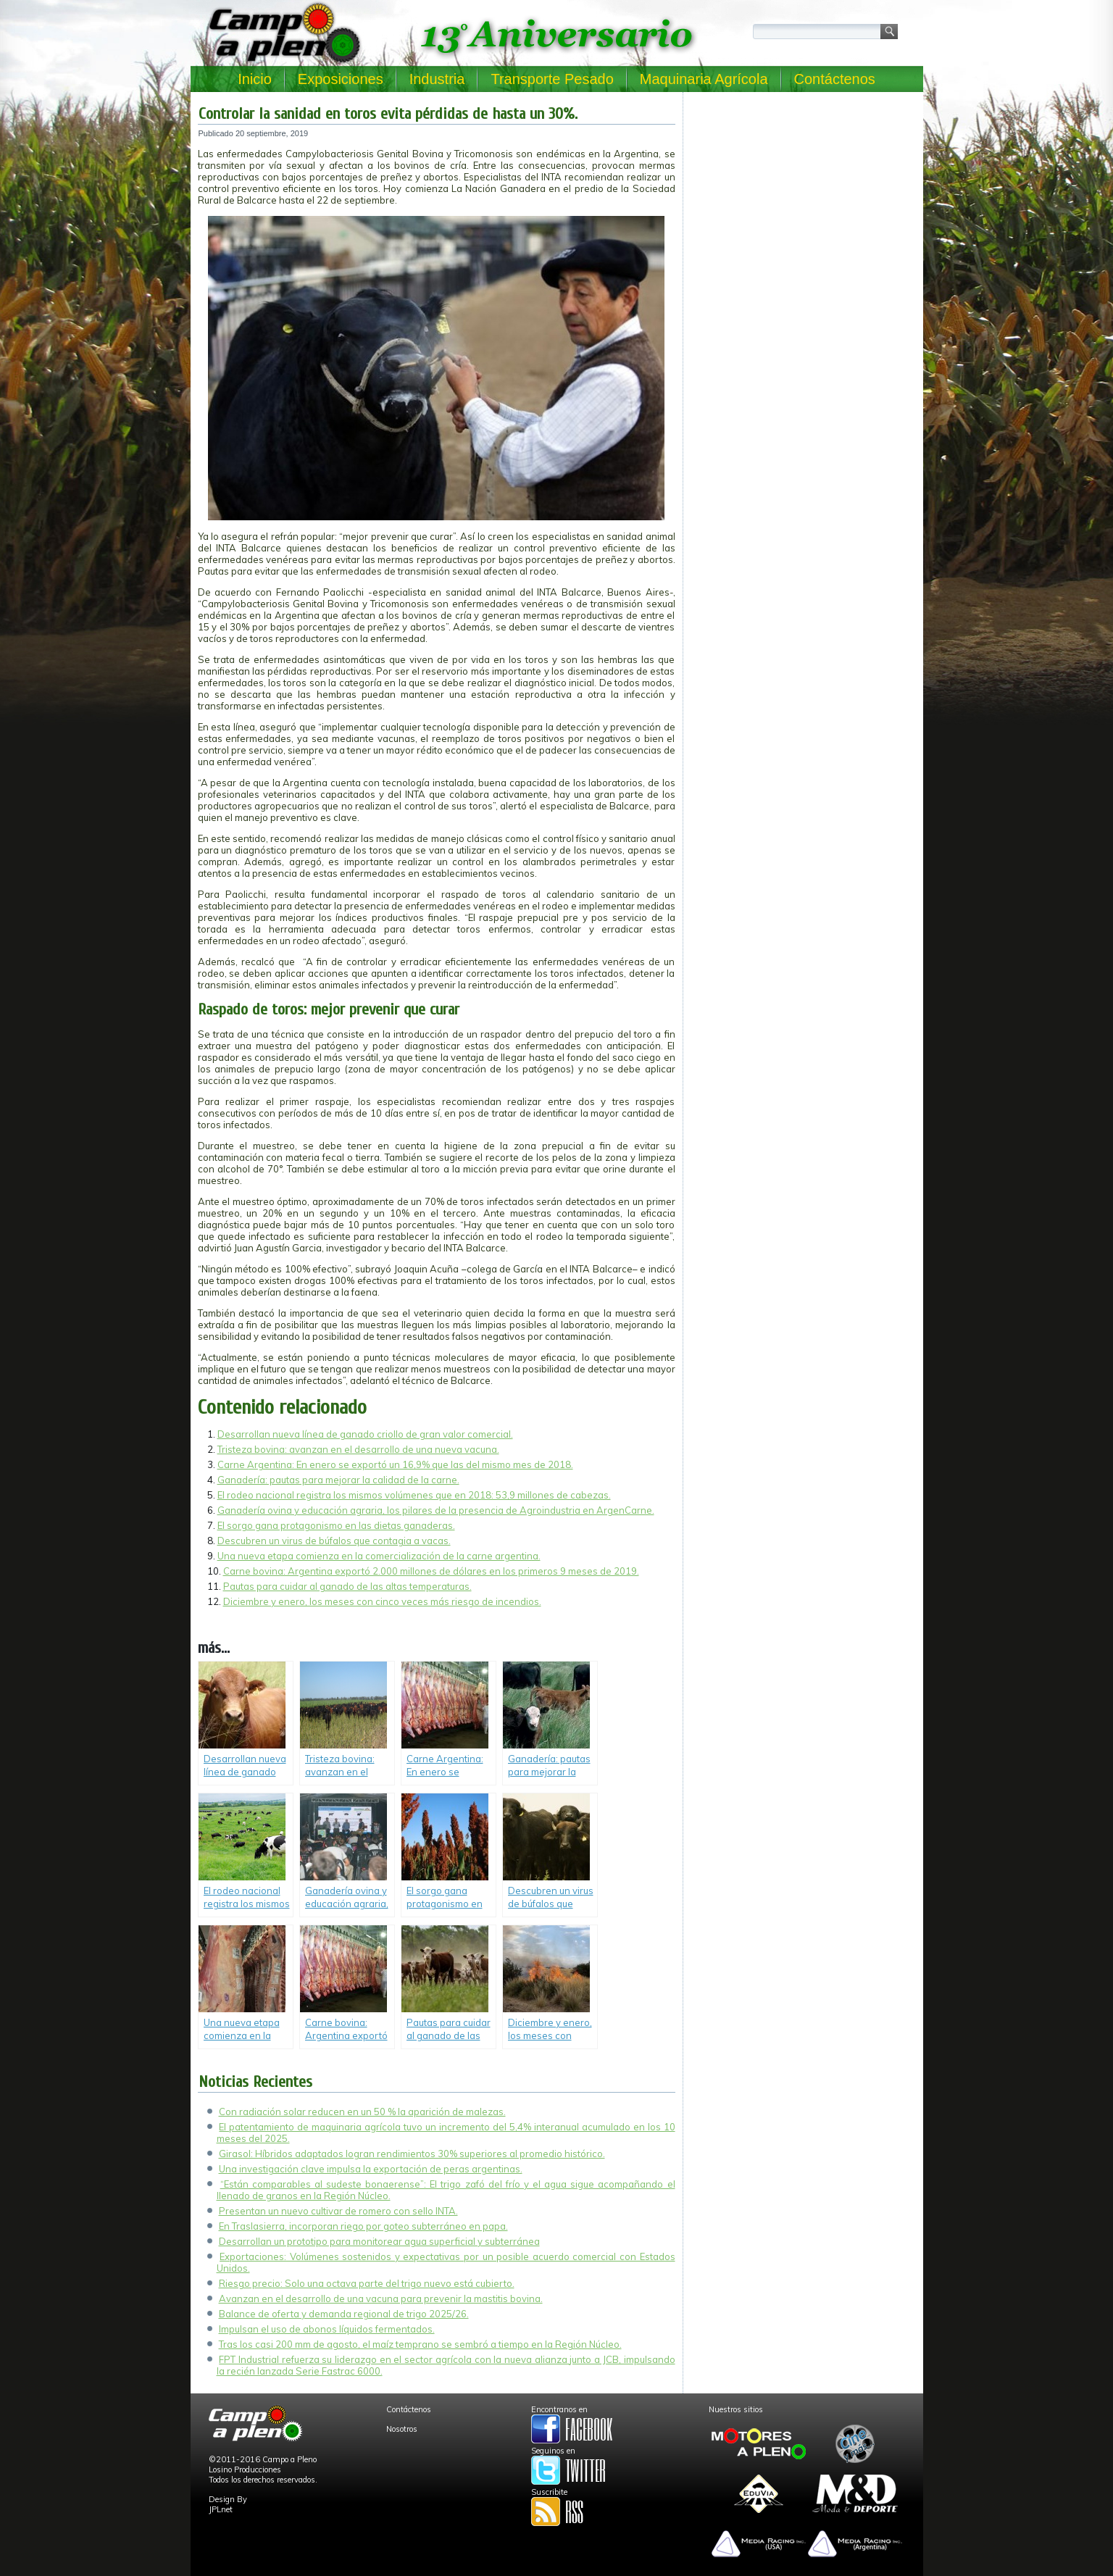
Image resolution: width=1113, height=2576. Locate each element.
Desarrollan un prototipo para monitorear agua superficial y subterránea (379, 2241)
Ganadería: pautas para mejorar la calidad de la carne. (338, 1479)
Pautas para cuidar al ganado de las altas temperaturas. (347, 1586)
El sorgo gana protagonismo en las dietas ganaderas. (336, 1525)
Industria (437, 79)
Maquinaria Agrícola (704, 79)
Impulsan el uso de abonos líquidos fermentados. (327, 2329)
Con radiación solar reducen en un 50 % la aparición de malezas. (362, 2111)
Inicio (255, 79)
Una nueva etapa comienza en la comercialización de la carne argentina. (379, 1556)
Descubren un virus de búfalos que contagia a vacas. (334, 1540)
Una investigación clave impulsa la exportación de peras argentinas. (370, 2169)
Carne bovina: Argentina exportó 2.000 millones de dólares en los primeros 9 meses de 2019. (431, 1571)
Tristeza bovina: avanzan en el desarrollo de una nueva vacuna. (358, 1449)
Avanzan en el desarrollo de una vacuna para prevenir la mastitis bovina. (381, 2298)
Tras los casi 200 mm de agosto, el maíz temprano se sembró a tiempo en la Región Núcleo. (420, 2344)
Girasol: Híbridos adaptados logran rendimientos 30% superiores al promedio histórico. (412, 2153)
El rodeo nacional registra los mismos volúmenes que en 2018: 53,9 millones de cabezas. (414, 1495)
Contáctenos (834, 79)
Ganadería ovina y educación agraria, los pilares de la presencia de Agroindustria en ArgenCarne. (435, 1510)
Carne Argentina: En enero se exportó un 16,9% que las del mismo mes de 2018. (395, 1464)
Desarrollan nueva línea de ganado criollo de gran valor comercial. (365, 1434)
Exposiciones (340, 79)
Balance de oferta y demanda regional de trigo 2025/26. (344, 2313)
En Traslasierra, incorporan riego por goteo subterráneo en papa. (363, 2226)
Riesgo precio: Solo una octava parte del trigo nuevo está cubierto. (366, 2283)
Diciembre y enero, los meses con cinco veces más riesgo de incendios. (382, 1601)
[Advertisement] (803, 189)
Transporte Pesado (552, 79)
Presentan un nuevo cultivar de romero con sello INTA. (338, 2211)
